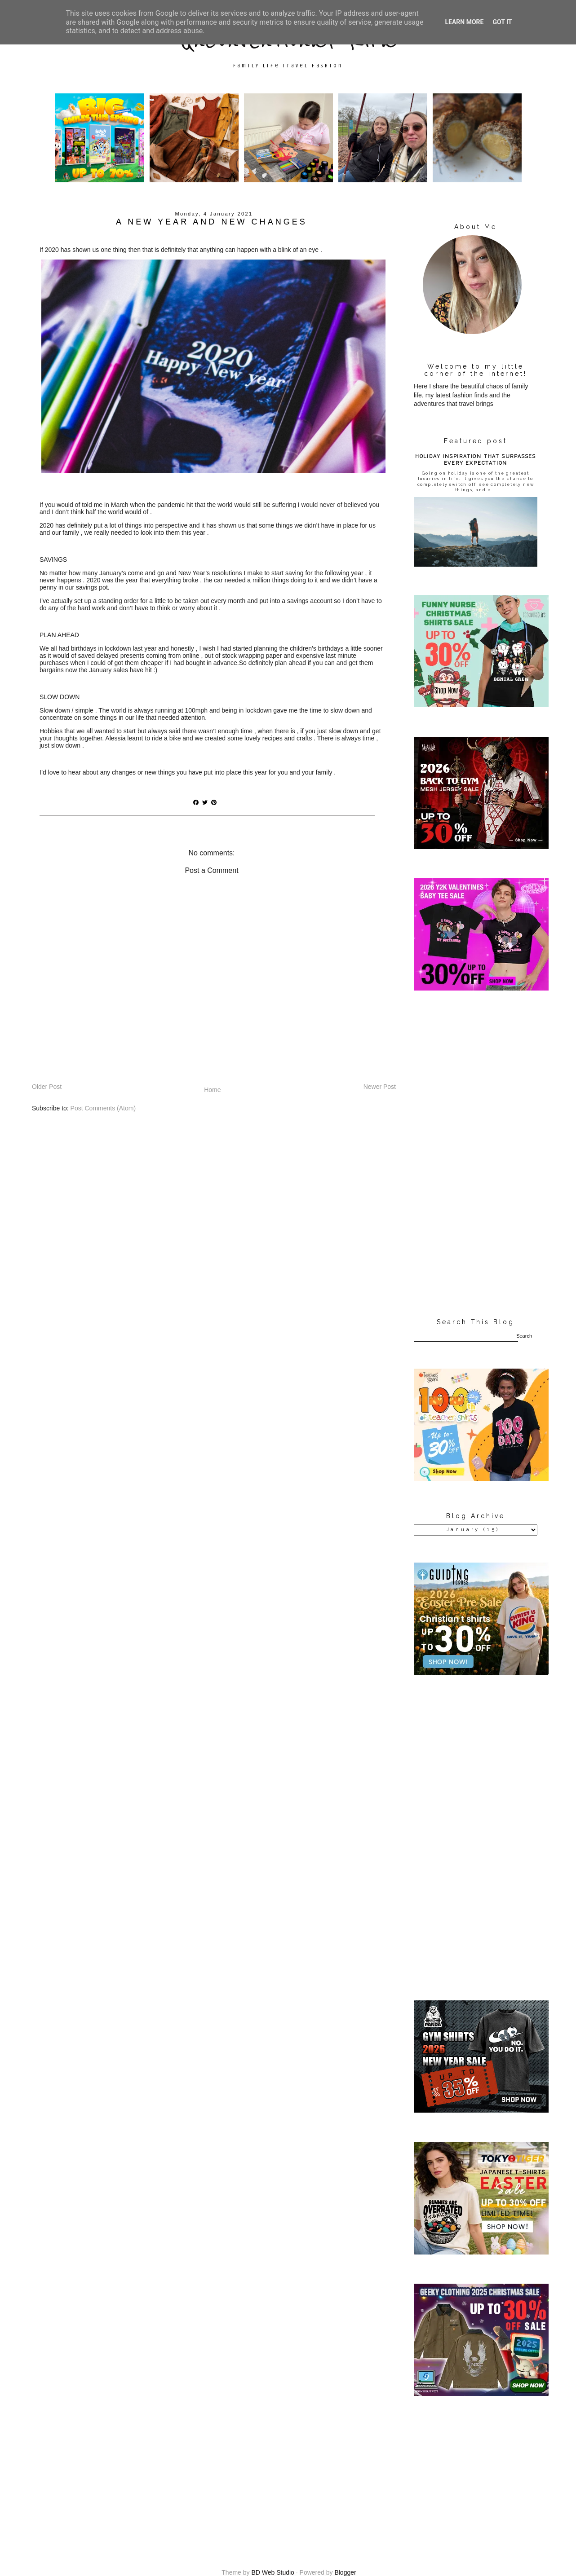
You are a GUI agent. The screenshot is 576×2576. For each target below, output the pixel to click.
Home (212, 1089)
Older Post (47, 1086)
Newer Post (379, 1086)
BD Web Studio (272, 2572)
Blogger (345, 2572)
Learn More (464, 22)
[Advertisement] (475, 1155)
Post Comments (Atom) (103, 1108)
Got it (502, 22)
